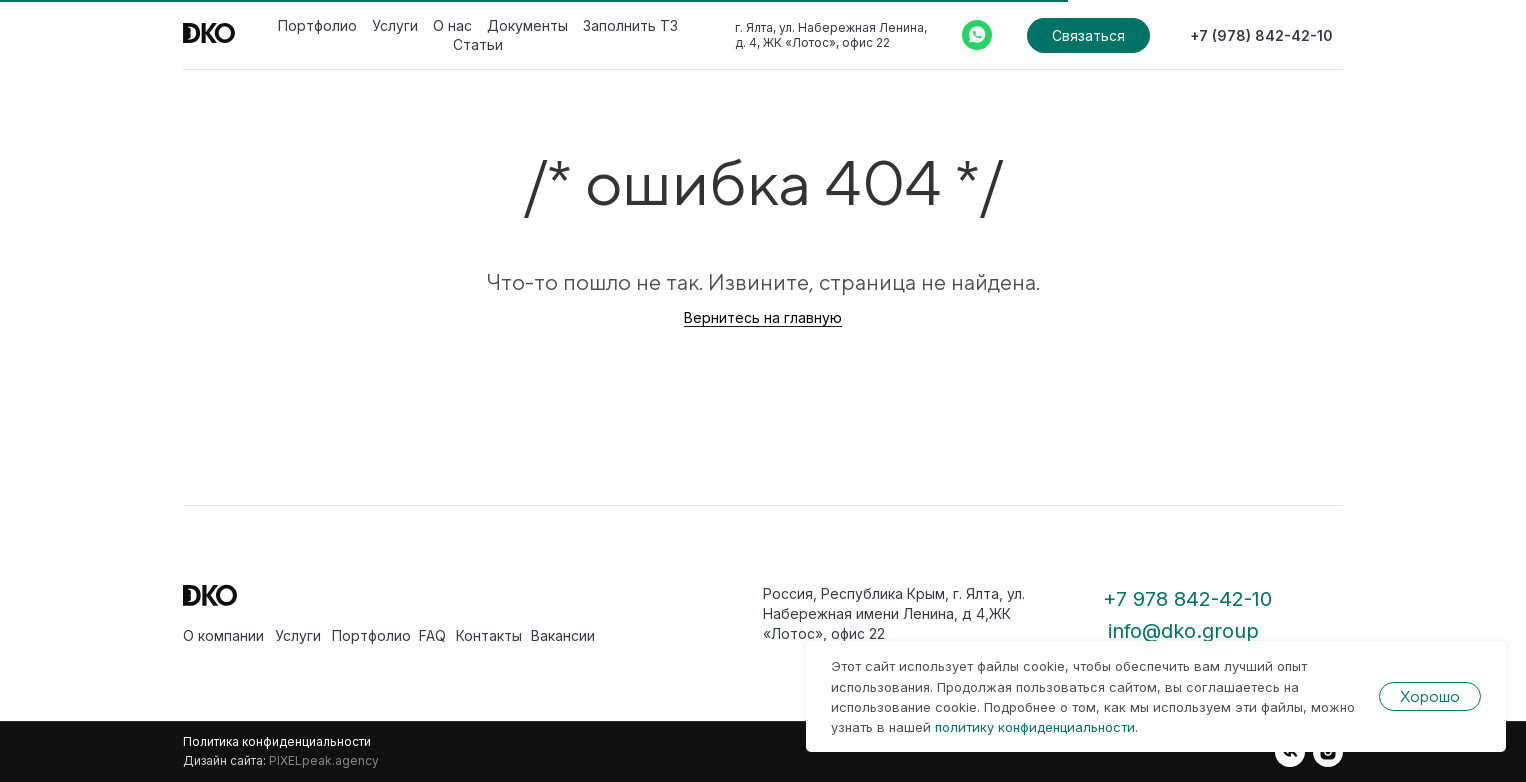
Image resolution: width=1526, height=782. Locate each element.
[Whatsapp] (977, 35)
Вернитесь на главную (763, 317)
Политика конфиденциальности (277, 741)
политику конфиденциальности (1035, 727)
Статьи (478, 44)
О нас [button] (452, 25)
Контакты (489, 635)
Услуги (395, 25)
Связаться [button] (1088, 35)
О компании (223, 635)
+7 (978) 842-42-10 (1261, 35)
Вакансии (563, 635)
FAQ (432, 635)
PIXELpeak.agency (324, 760)
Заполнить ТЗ (630, 25)
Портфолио (317, 25)
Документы (527, 25)
